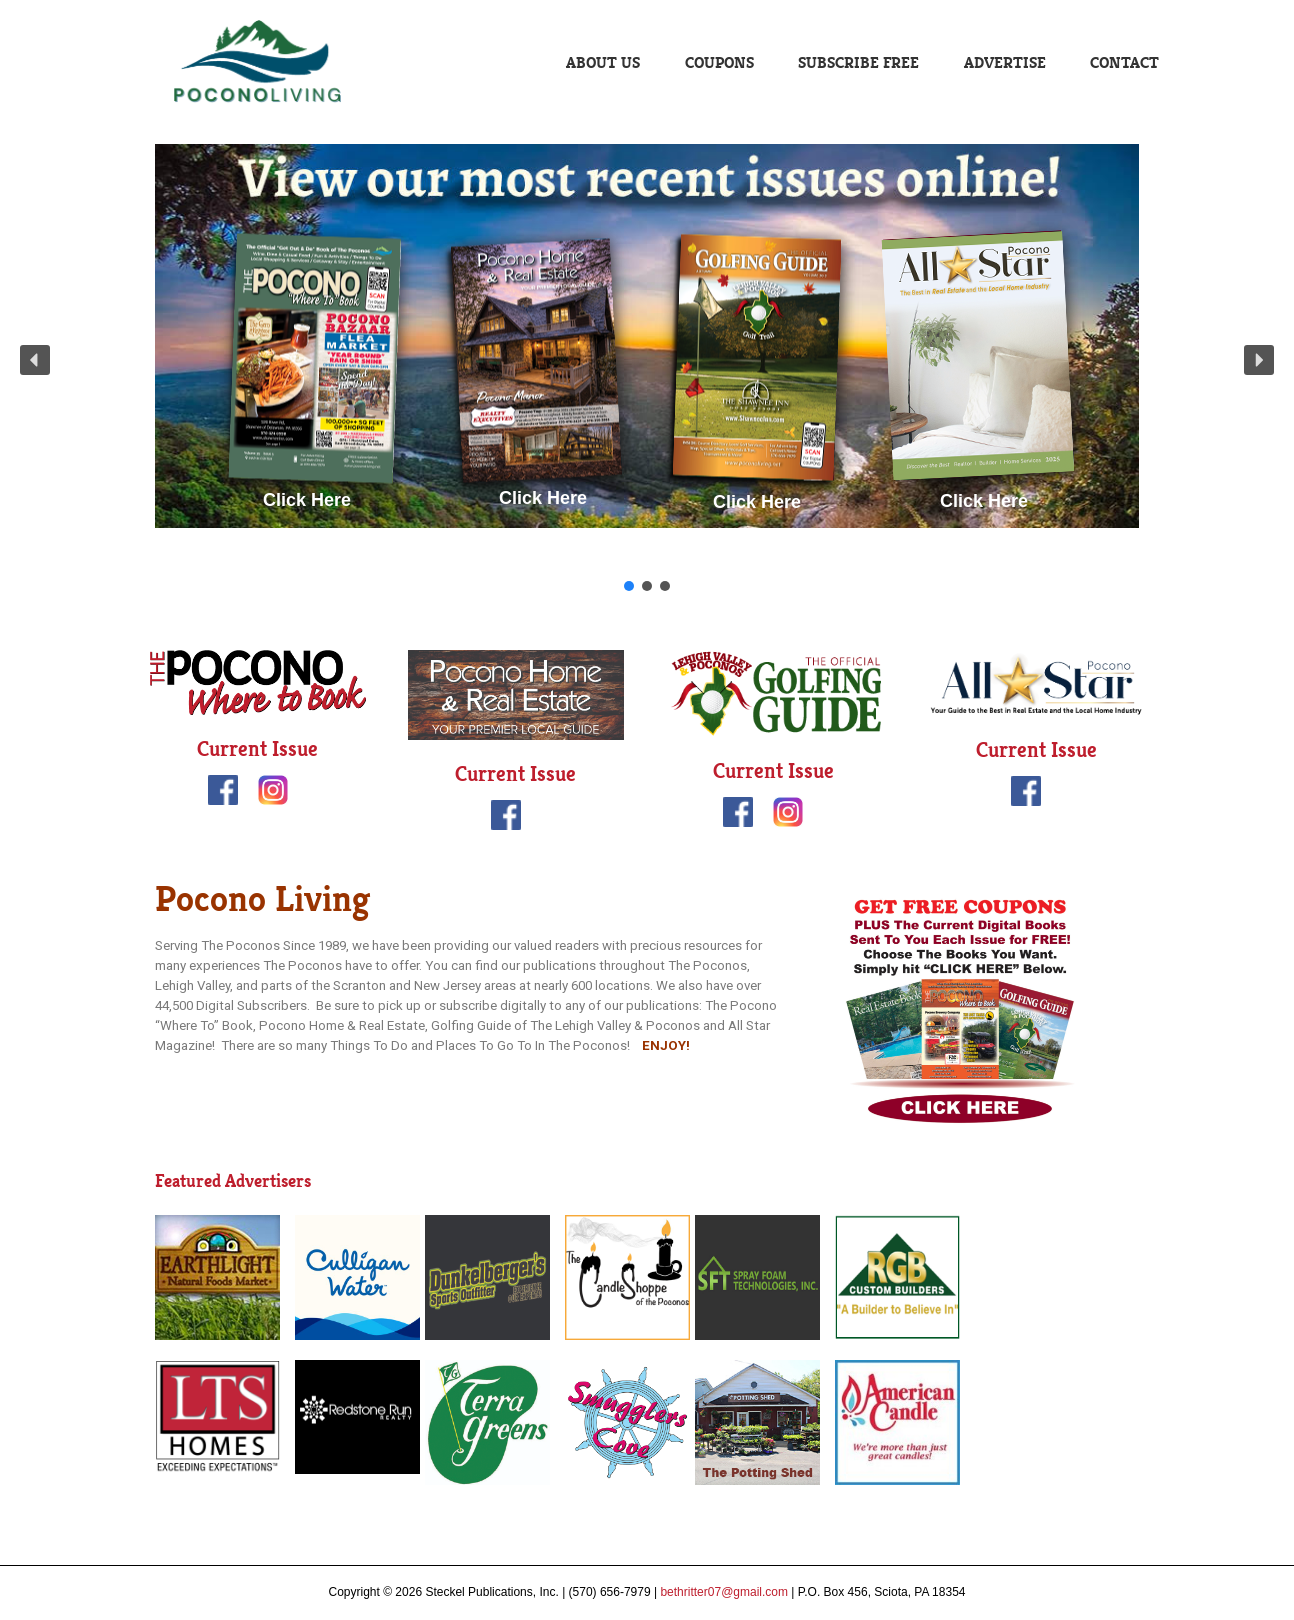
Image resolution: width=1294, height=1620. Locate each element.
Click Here (307, 500)
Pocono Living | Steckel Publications (260, 62)
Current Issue (257, 749)
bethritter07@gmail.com (724, 1592)
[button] (35, 360)
